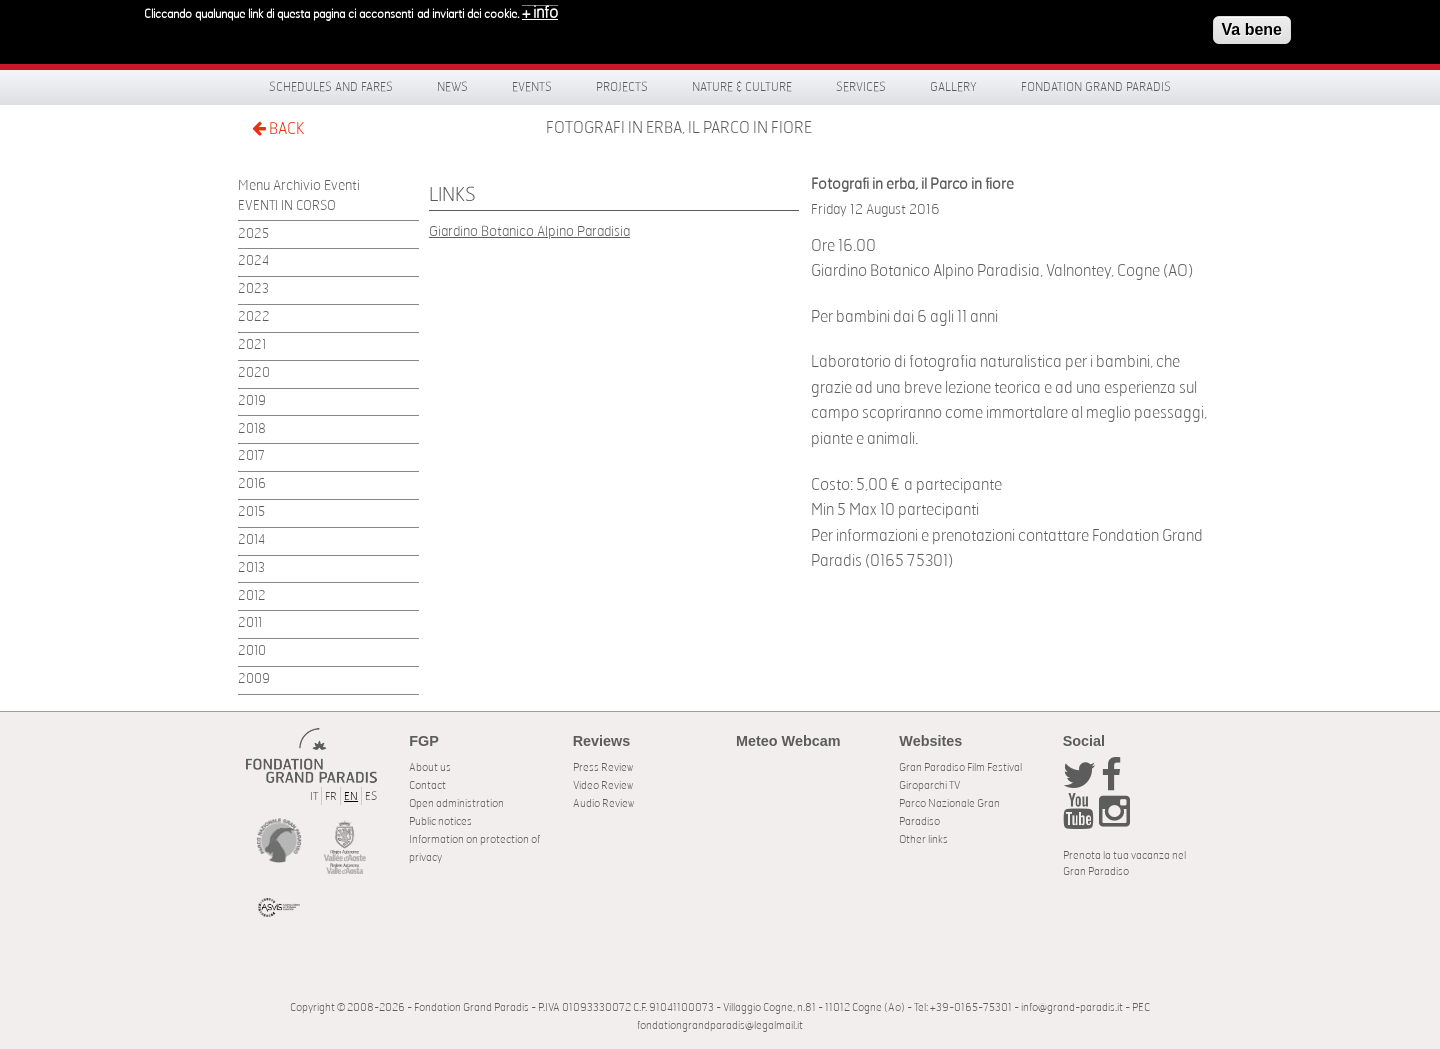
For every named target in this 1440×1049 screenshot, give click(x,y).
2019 (252, 401)
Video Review (603, 785)
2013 (251, 568)
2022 (254, 317)
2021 (252, 345)
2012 (252, 596)
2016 (252, 484)
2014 (251, 540)
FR (331, 796)
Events (532, 87)
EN (351, 796)
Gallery (953, 87)
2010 (252, 651)
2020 (254, 373)
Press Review (603, 767)
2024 (253, 261)
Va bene (1252, 23)
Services (861, 87)
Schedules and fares (331, 87)
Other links (923, 839)
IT (314, 796)
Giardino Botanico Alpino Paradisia (529, 231)
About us (430, 767)
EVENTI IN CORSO (287, 206)
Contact (427, 785)
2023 (253, 289)
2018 (252, 429)
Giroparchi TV (929, 785)
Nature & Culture (742, 87)
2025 (253, 234)
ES (371, 796)
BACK (278, 128)
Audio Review (603, 803)
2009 (254, 679)
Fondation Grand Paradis (1096, 87)
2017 (251, 456)
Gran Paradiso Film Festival (960, 767)
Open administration (456, 803)
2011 (250, 623)
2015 (251, 512)
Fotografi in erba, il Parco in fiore (679, 128)
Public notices (440, 821)
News (452, 87)
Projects (622, 87)
